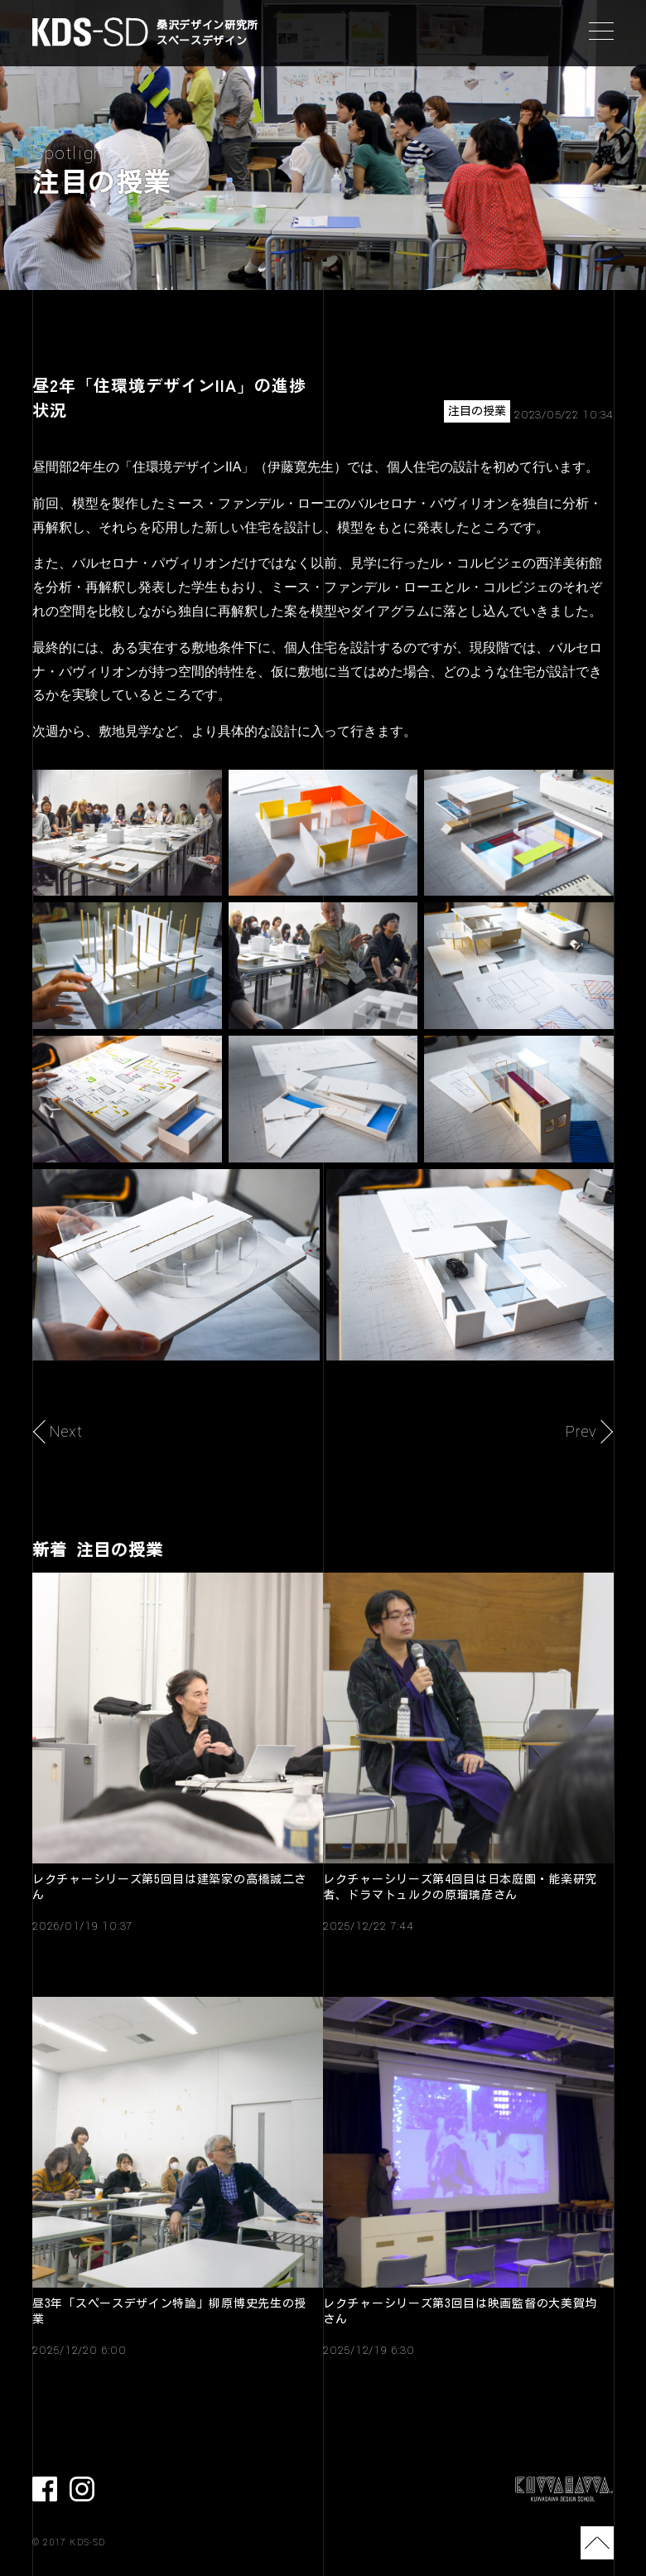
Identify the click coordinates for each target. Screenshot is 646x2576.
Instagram (82, 2489)
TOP (597, 2542)
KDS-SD (90, 31)
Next (66, 1432)
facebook (44, 2489)
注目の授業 (477, 411)
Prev (581, 1432)
